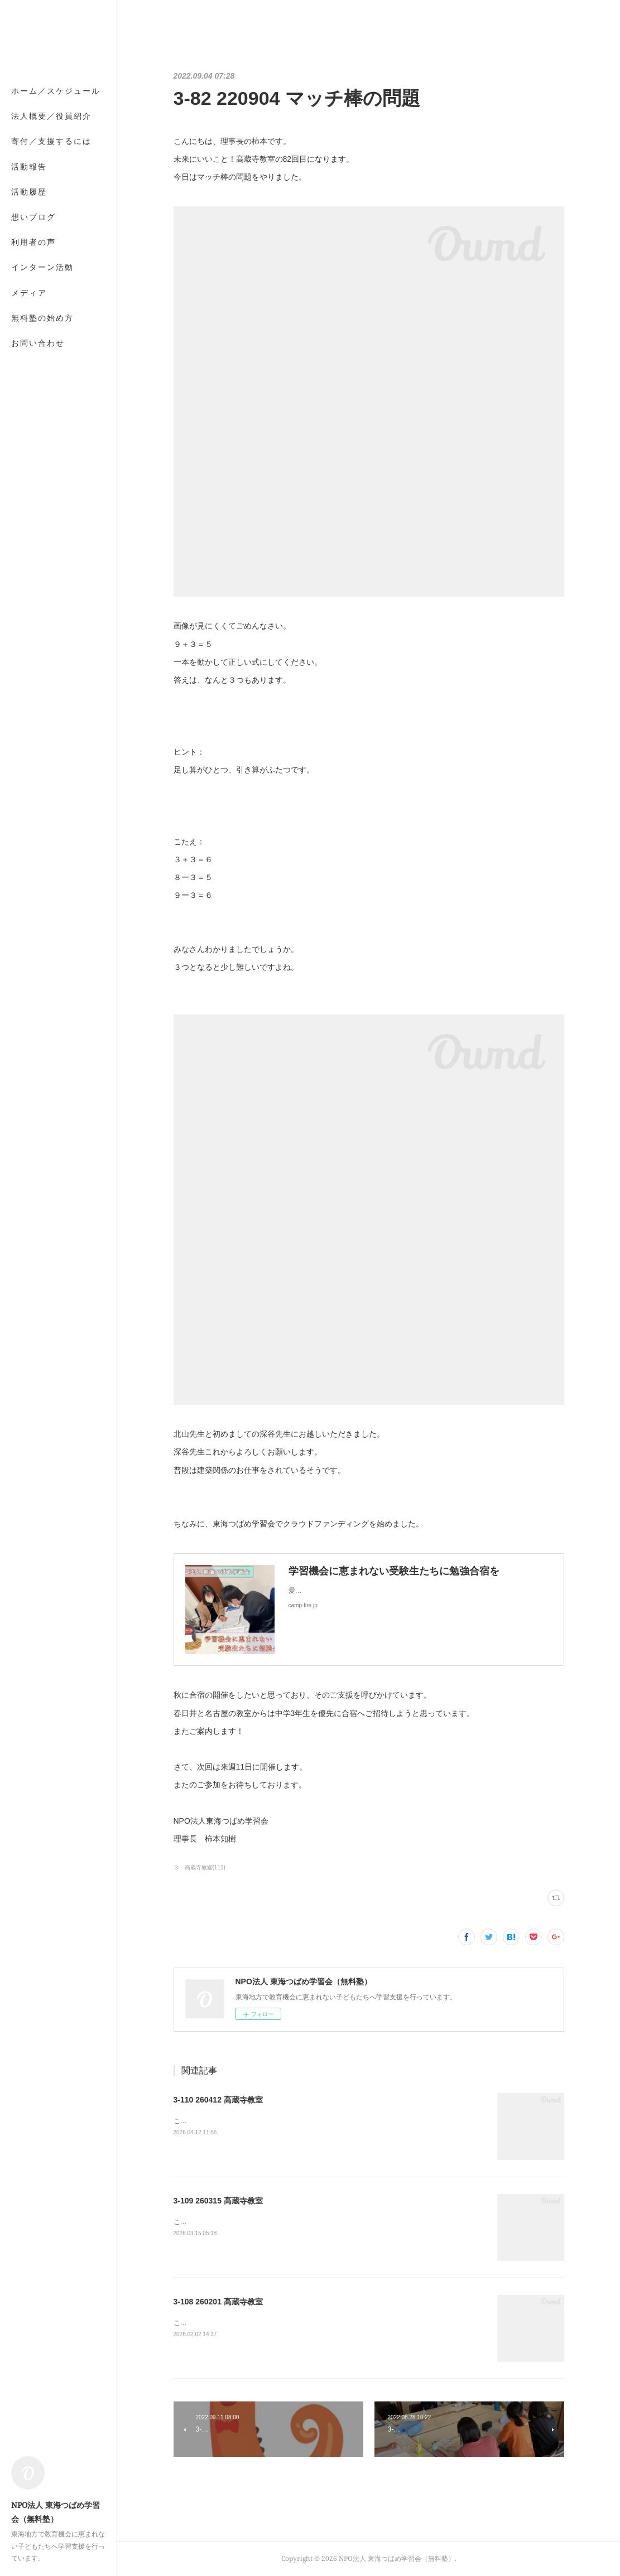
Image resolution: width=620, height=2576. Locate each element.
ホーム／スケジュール (55, 90)
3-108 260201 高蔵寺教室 (218, 2301)
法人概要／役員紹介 (51, 115)
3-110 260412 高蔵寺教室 (218, 2099)
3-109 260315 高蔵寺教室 (218, 2200)
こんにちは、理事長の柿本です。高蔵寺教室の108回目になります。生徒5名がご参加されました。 (322, 2323)
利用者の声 (33, 241)
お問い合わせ (38, 342)
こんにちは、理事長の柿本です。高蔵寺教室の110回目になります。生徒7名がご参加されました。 (322, 2121)
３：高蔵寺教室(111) (199, 1867)
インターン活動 (42, 267)
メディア (29, 292)
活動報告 (29, 166)
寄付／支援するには (51, 141)
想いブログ (33, 216)
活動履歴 (29, 191)
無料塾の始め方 (42, 317)
